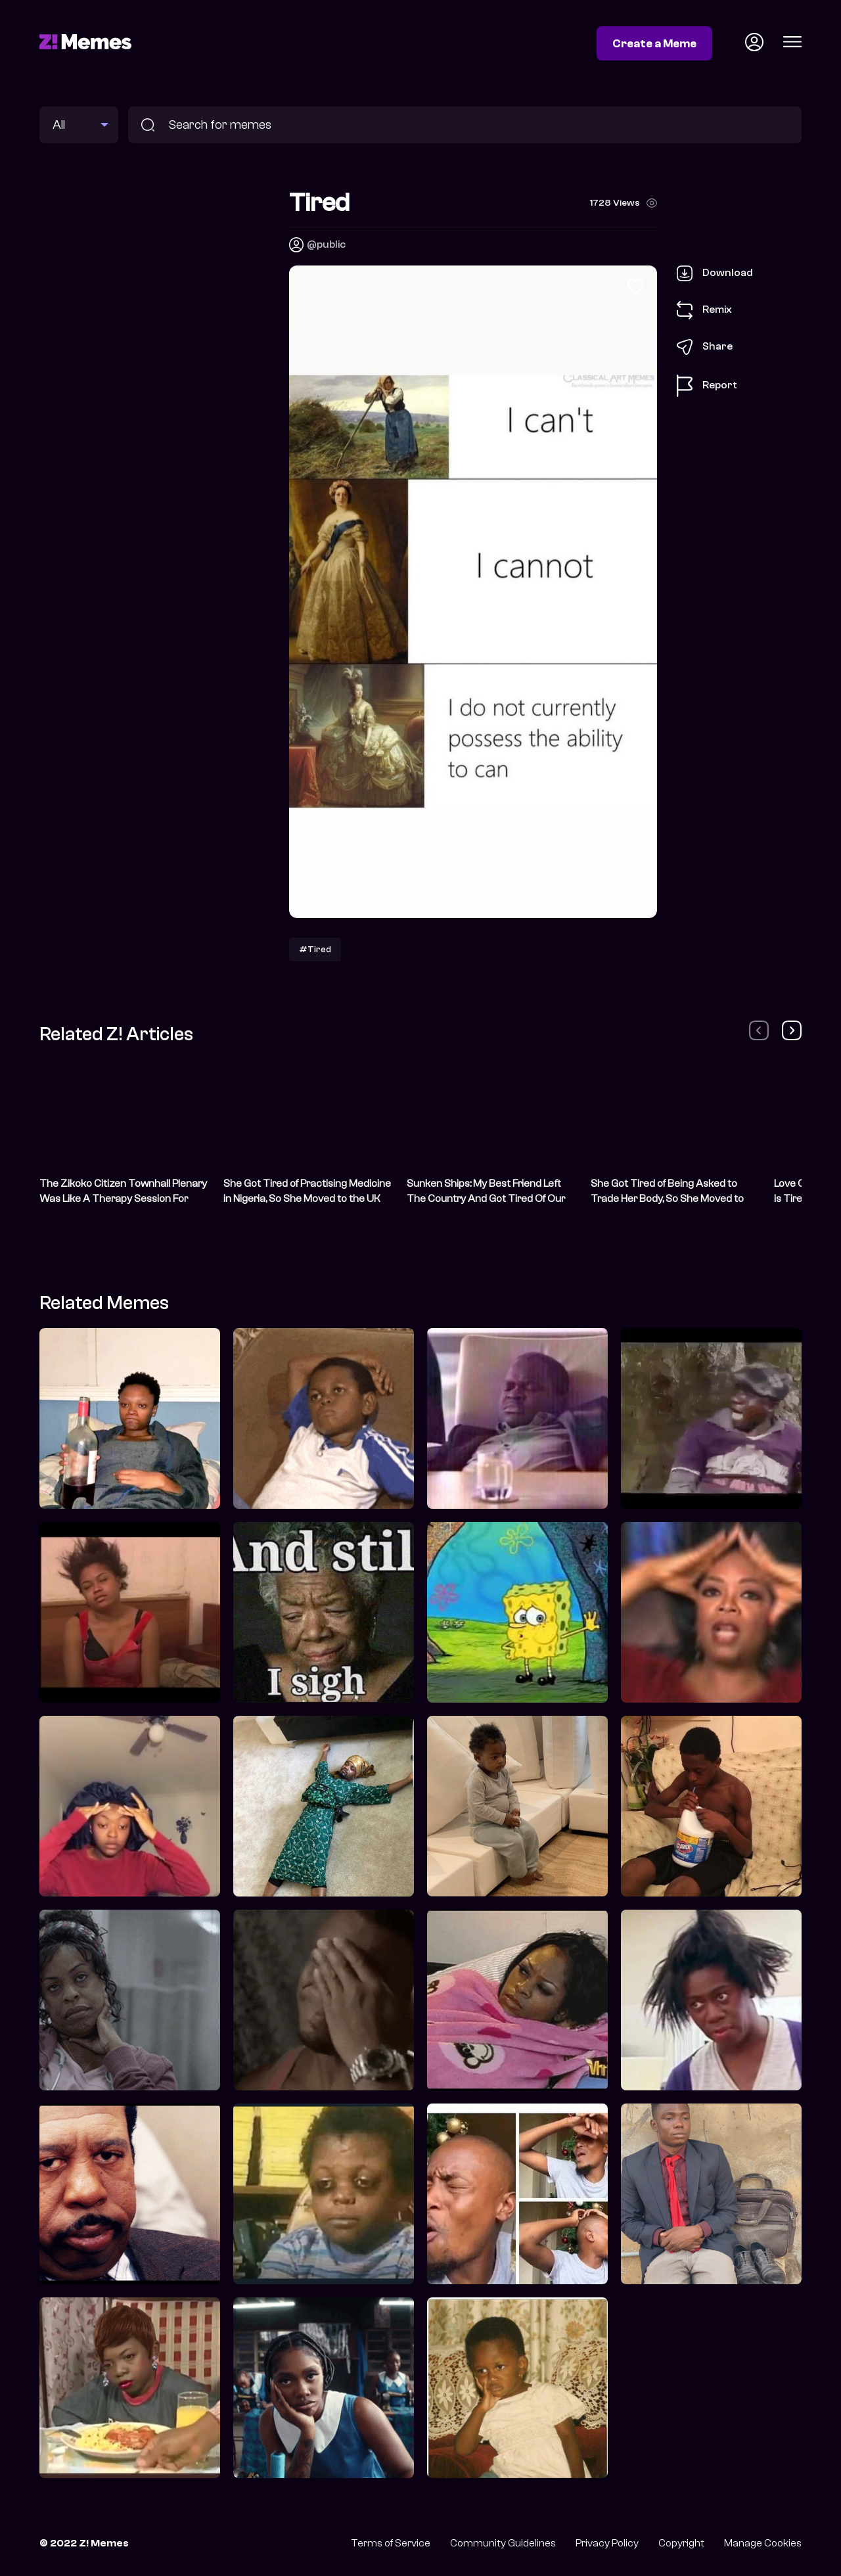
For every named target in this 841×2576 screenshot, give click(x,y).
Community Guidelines (503, 2543)
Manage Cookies (763, 2543)
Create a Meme (654, 43)
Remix (704, 310)
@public (326, 244)
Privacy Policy (607, 2543)
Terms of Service (390, 2543)
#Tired (315, 949)
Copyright (681, 2543)
